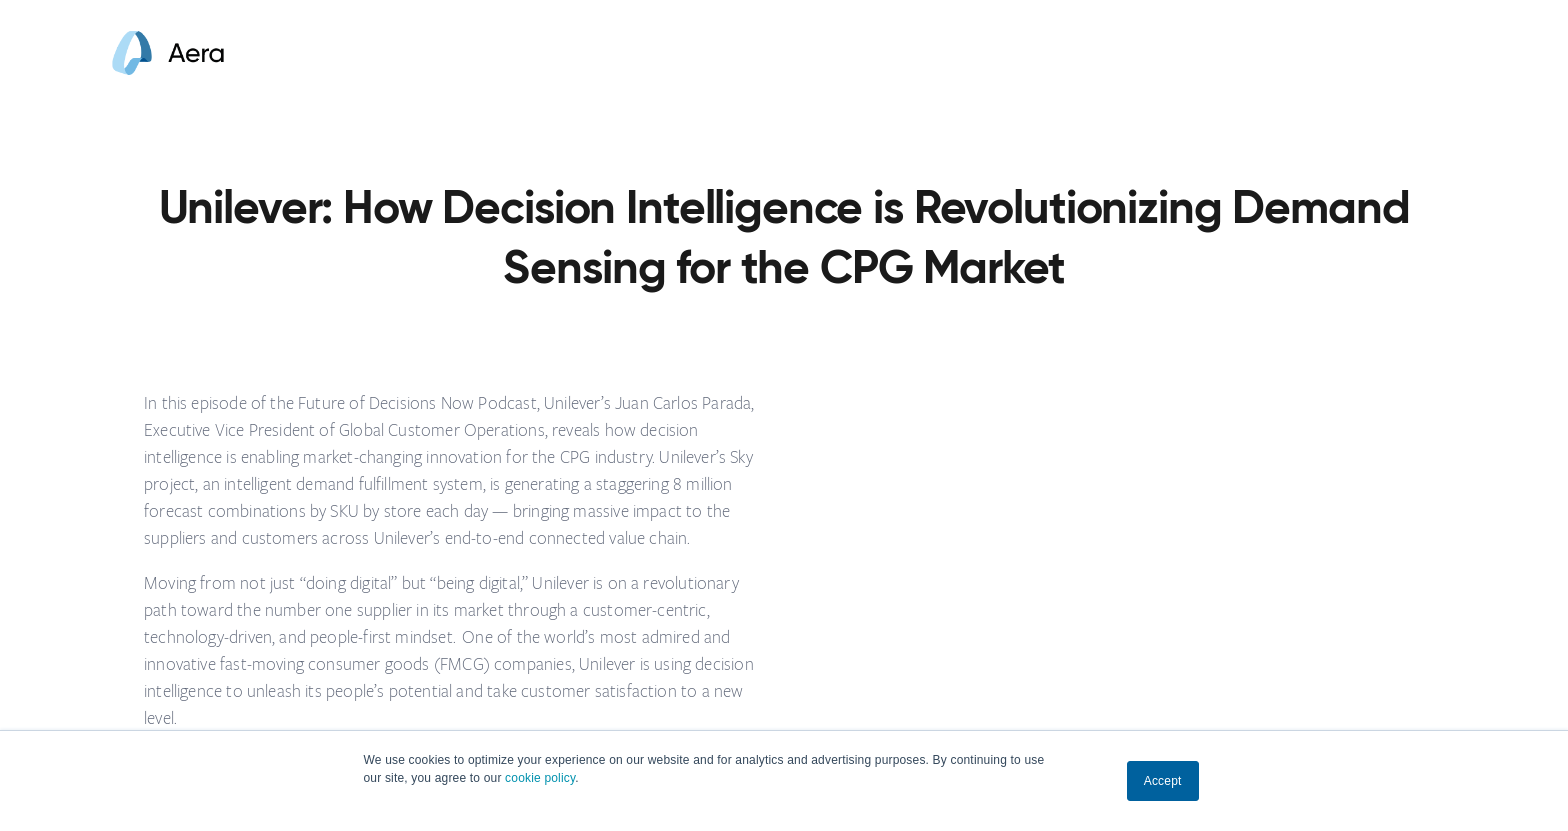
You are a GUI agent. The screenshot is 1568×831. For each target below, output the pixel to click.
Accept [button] (1163, 781)
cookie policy (540, 778)
